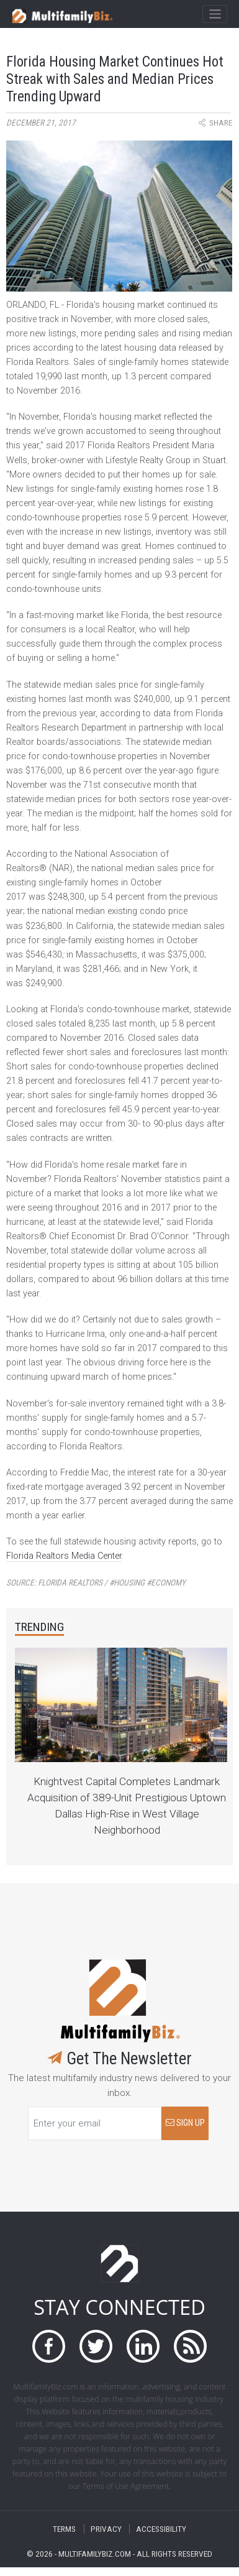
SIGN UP (185, 2123)
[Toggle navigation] (214, 14)
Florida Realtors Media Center (64, 1556)
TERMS (64, 2529)
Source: (96, 1582)
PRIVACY (106, 2529)
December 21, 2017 (41, 122)
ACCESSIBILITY (161, 2529)
